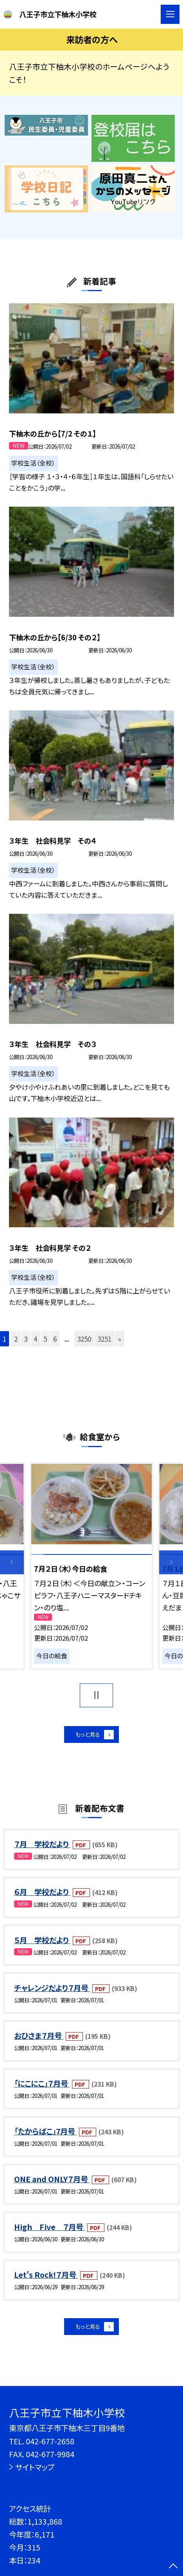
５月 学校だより (42, 1944)
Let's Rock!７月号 (46, 2279)
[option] (91, 1566)
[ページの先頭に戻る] (173, 2566)
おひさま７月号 (38, 2040)
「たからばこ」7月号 (45, 2135)
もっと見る (86, 1737)
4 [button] (35, 1339)
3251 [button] (104, 1339)
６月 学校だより (42, 1896)
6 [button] (55, 1339)
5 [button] (45, 1339)
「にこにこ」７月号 (42, 2088)
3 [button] (25, 1339)
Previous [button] (12, 1562)
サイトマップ (34, 2467)
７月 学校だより (42, 1849)
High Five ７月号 (49, 2231)
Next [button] (171, 1562)
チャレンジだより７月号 (52, 1992)
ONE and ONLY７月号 (52, 2183)
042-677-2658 (50, 2441)
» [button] (119, 1339)
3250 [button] (84, 1339)
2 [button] (16, 1339)
